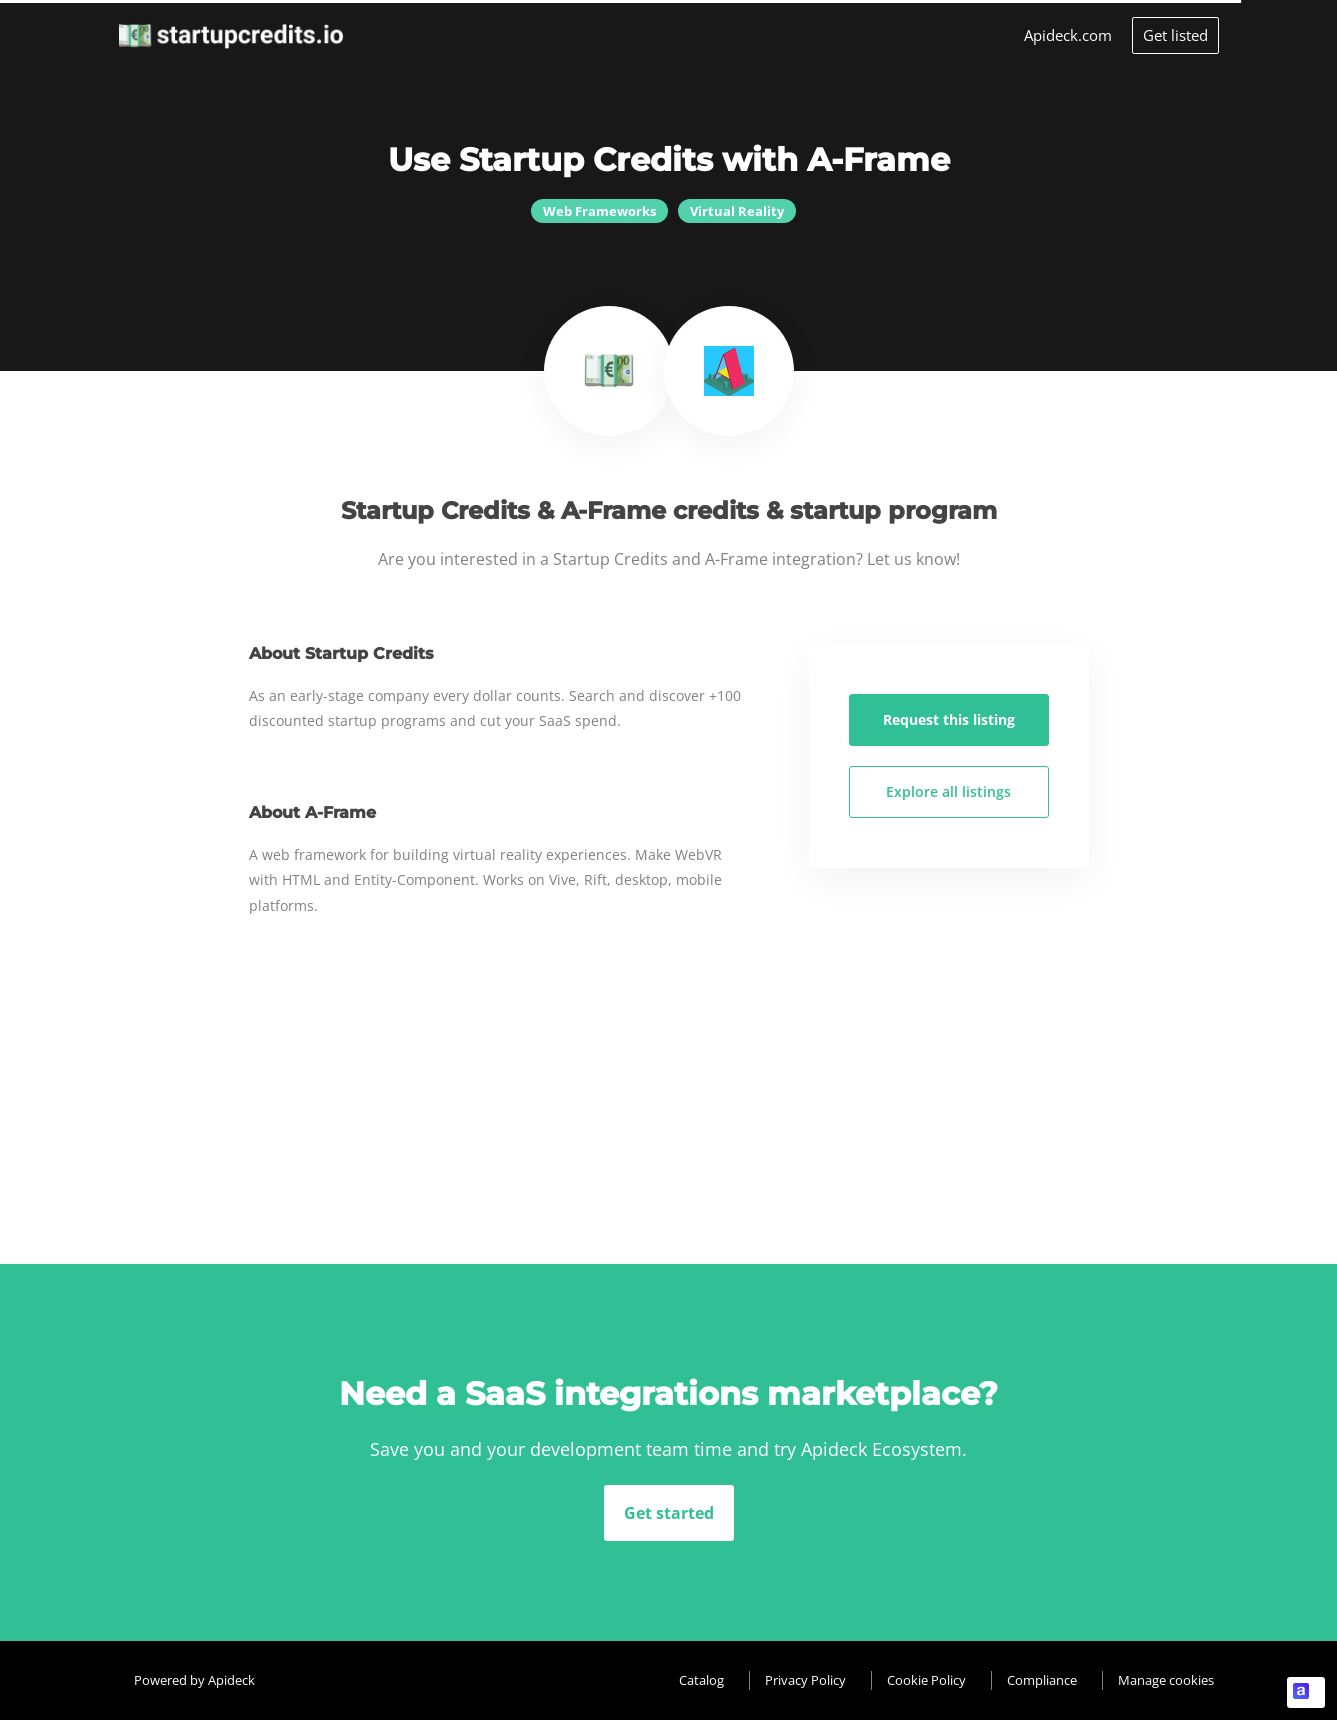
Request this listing (949, 719)
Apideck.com (1068, 35)
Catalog (701, 1680)
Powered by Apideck (194, 1680)
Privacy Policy (805, 1680)
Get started (669, 1513)
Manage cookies (1166, 1680)
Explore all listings (948, 791)
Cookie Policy (926, 1680)
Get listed (1175, 35)
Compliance (1042, 1680)
